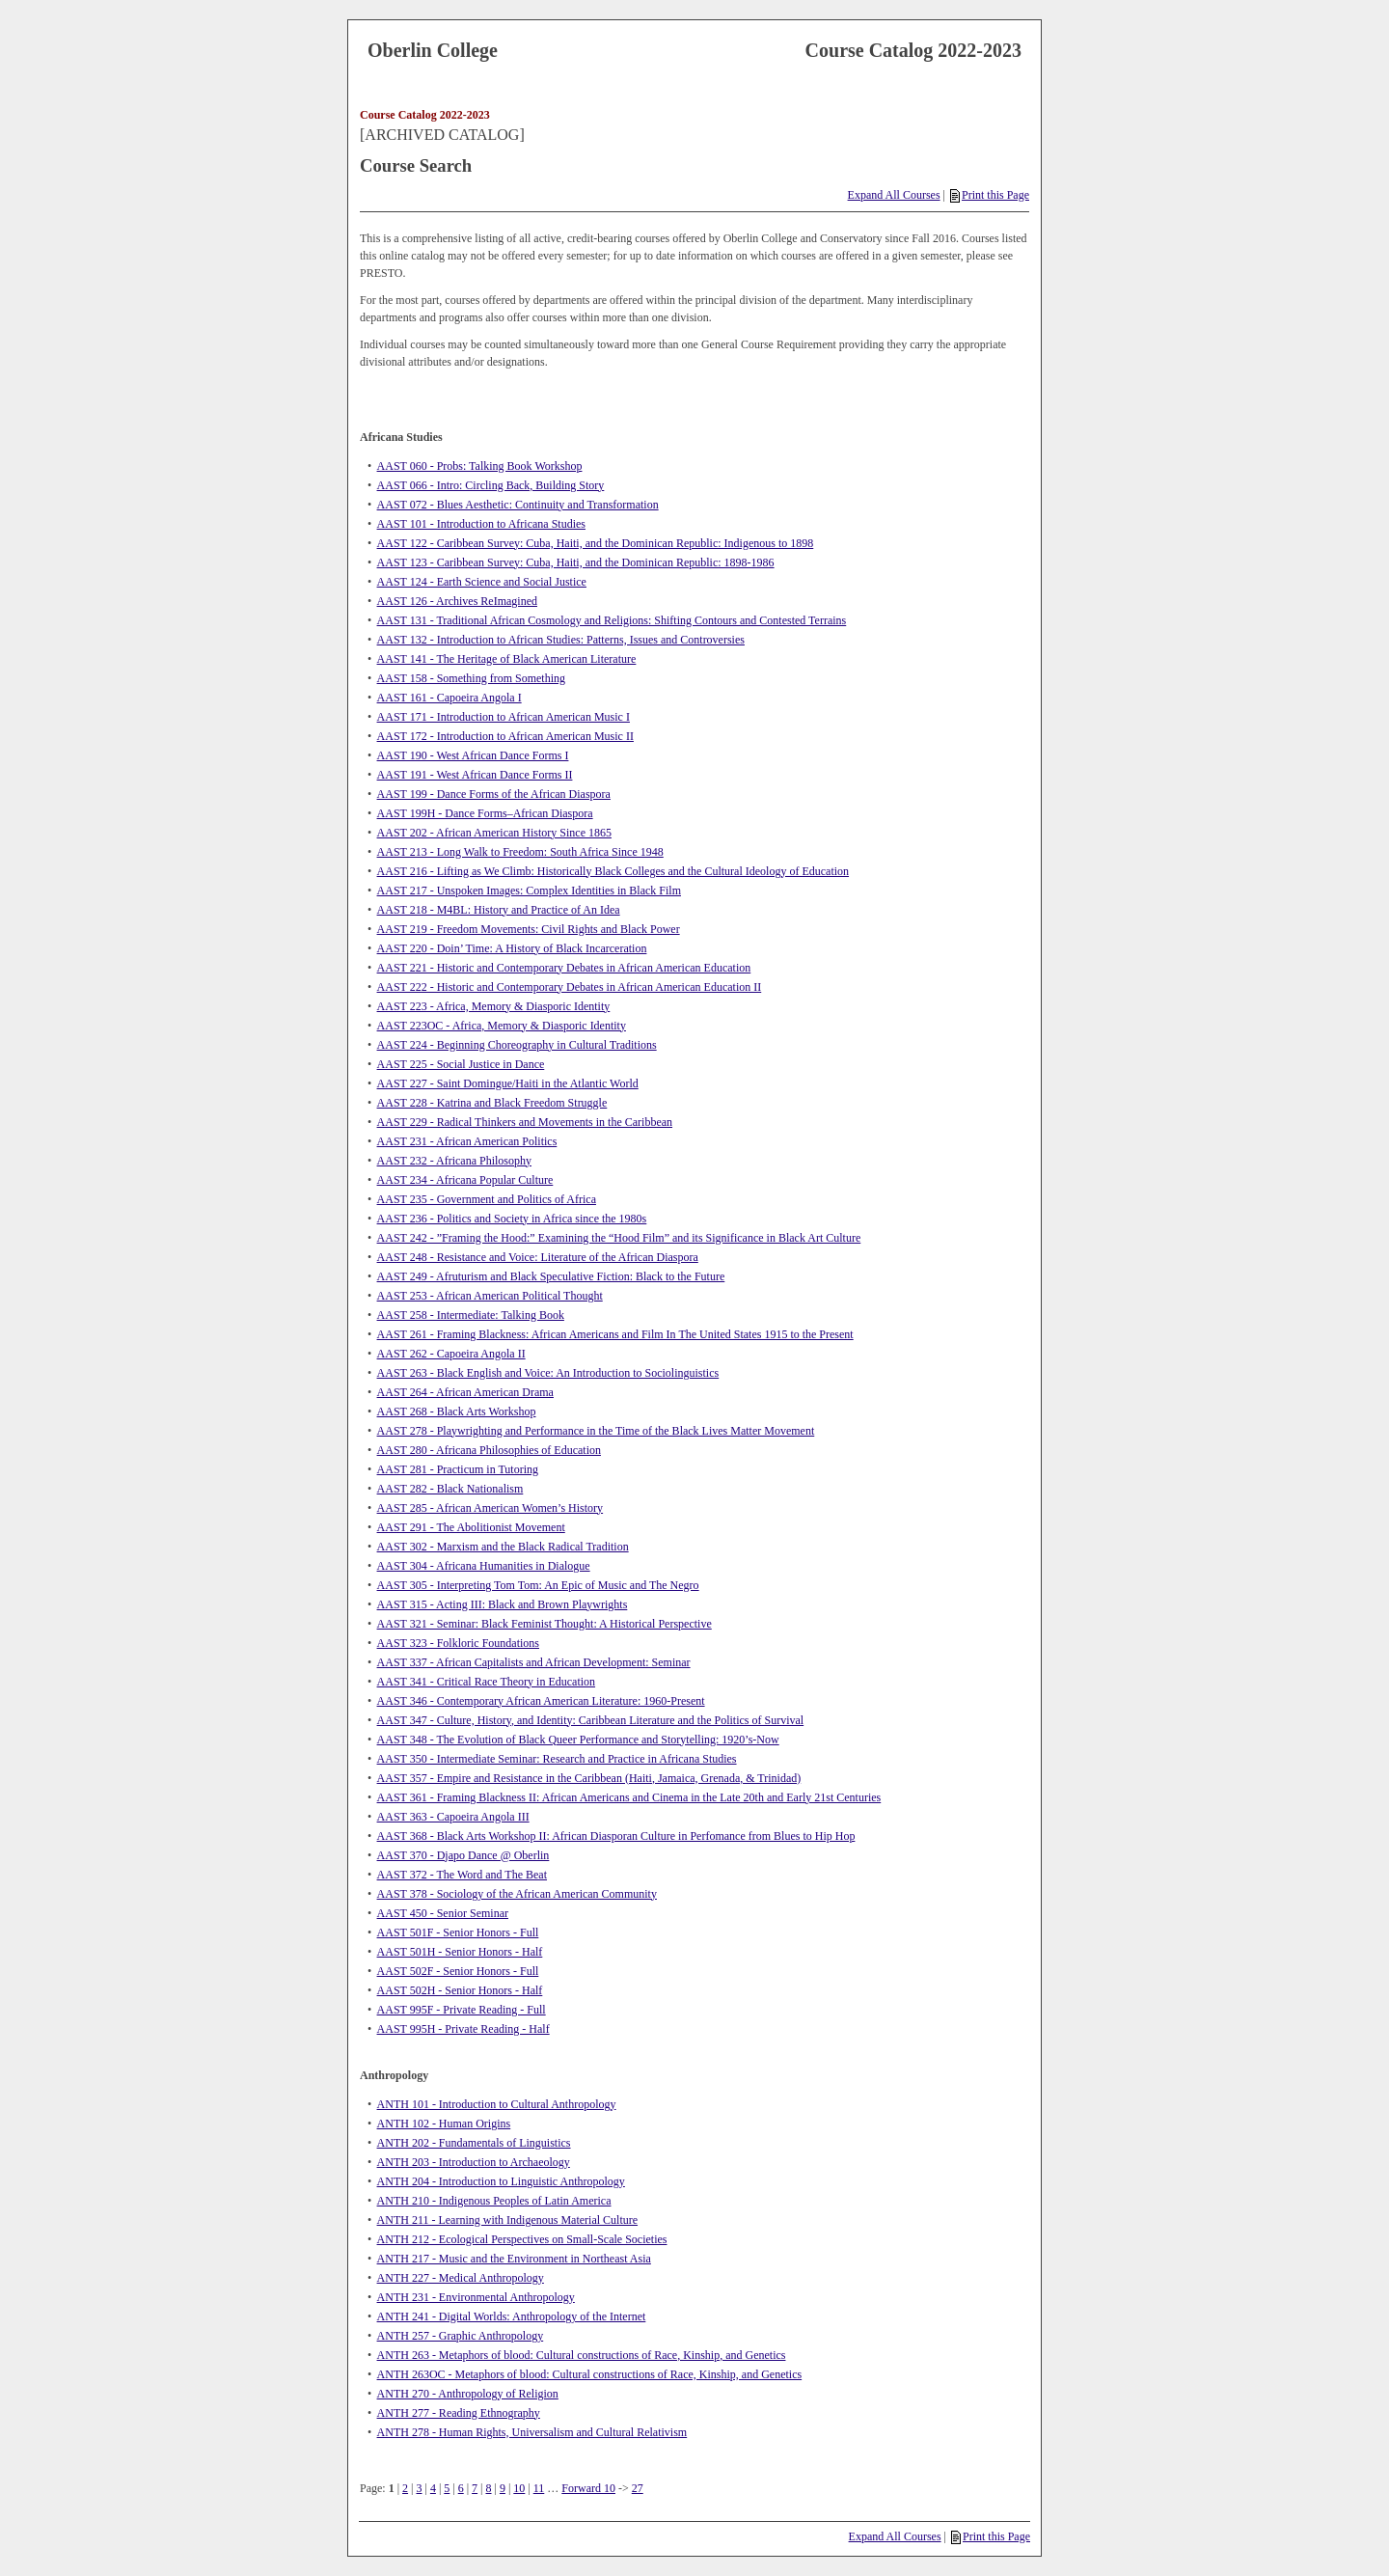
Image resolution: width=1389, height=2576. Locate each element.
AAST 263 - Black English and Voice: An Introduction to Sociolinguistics (548, 1373)
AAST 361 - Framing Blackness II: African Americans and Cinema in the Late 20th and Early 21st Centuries (629, 1797)
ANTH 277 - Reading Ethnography (458, 2413)
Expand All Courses (894, 195)
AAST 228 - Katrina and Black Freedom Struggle (492, 1103)
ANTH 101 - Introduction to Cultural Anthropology (496, 2104)
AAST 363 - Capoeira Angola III (453, 1816)
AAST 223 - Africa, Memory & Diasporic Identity (494, 1006)
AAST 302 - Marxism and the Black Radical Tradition (503, 1546)
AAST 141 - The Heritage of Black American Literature (507, 659)
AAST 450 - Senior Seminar (442, 1913)
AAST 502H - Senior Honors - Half (460, 1990)
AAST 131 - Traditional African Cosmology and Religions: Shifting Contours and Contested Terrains (612, 620)
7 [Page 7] (474, 2488)
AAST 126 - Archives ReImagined (457, 601)
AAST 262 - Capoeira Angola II (451, 1353)
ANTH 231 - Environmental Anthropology (476, 2297)
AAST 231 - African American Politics (467, 1141)
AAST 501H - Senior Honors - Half (460, 1952)
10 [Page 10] (519, 2488)
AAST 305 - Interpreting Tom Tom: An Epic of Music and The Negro (538, 1585)
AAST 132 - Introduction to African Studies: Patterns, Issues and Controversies (561, 639)
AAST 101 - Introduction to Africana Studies (481, 524)
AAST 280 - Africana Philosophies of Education (489, 1450)
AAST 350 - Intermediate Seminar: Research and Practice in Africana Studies (557, 1759)
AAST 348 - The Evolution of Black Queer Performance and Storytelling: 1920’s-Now (578, 1739)
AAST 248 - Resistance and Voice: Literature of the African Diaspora (537, 1257)
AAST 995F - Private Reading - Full (461, 2009)
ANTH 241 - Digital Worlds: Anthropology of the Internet (511, 2316)
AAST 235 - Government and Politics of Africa (486, 1199)
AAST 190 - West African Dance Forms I (473, 755)
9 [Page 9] (502, 2488)
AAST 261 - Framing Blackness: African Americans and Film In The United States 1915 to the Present (615, 1334)
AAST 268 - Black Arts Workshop (456, 1411)
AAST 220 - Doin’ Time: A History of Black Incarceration (512, 948)
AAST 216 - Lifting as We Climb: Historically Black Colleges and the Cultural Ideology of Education (613, 871)
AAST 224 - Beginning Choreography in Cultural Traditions (517, 1045)
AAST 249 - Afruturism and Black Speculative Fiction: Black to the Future (551, 1276)
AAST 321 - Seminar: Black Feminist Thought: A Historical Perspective (544, 1624)
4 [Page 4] (433, 2488)
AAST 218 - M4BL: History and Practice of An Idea (498, 910)
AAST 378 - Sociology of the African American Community (517, 1894)
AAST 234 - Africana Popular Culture (465, 1180)
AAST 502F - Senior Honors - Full (458, 1971)
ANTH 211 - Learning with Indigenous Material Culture (508, 2220)
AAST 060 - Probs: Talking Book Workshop (480, 466)
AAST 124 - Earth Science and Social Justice (481, 582)
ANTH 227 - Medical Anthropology (460, 2278)
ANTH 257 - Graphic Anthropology (460, 2336)
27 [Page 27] (637, 2488)
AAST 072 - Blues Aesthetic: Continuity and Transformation (518, 504)
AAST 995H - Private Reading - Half (463, 2029)
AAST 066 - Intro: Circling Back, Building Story (491, 485)
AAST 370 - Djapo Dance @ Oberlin (463, 1855)
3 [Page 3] (419, 2488)
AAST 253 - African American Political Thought (490, 1295)
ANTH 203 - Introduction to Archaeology (473, 2162)
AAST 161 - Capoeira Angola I (449, 697)
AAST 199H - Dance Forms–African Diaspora (485, 813)
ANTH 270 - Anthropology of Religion (467, 2393)
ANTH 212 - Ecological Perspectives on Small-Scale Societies (522, 2239)
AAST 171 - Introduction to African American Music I (503, 717)
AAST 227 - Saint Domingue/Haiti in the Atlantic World (508, 1083)
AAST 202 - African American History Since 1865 (494, 832)
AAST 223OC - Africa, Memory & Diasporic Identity (501, 1025)
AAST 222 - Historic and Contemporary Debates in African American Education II (569, 987)
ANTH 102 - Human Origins (444, 2123)
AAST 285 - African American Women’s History (490, 1508)
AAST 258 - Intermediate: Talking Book (470, 1315)
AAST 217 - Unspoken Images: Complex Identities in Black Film (529, 890)
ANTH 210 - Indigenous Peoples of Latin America (494, 2200)
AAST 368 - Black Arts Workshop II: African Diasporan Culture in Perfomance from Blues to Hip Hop (616, 1836)
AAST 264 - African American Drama (465, 1392)
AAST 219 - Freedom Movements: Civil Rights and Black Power (528, 929)
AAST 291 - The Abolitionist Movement (471, 1527)
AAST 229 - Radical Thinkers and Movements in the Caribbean (525, 1122)
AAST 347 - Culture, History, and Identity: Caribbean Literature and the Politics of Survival (590, 1720)
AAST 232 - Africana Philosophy (454, 1160)
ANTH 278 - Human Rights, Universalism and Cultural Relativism (532, 2432)
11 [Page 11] (539, 2488)
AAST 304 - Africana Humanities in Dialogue (483, 1566)
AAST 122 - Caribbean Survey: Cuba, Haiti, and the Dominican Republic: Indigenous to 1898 (595, 543)
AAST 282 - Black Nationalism (450, 1488)
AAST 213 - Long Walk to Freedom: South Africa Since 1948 (520, 852)
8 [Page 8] (489, 2488)
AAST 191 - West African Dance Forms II (475, 774)
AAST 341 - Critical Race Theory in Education (486, 1681)
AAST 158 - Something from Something (471, 678)
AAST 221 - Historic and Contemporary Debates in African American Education (564, 967)
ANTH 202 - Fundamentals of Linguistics (474, 2143)
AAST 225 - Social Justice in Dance (461, 1064)
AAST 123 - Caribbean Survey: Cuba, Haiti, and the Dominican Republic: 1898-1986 (576, 562)
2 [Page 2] (405, 2488)
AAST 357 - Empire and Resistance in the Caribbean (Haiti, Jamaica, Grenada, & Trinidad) (589, 1778)
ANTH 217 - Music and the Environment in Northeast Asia (514, 2258)
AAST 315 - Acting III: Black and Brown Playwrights (502, 1604)
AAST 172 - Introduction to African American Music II (505, 736)
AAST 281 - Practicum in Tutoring (457, 1469)
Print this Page (989, 195)
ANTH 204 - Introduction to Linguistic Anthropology (501, 2181)
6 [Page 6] (461, 2488)
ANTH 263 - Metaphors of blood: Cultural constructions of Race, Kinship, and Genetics (581, 2355)
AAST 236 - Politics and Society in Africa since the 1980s (512, 1218)
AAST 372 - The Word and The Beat (462, 1874)
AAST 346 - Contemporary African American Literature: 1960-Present (541, 1701)
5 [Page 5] (446, 2488)
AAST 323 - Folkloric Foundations (458, 1643)
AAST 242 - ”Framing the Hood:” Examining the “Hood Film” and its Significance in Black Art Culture (619, 1238)
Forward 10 (588, 2488)
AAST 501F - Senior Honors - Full (458, 1932)
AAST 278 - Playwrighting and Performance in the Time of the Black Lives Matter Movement (596, 1431)
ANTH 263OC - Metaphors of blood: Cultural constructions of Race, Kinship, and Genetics (590, 2374)
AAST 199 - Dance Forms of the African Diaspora (494, 794)
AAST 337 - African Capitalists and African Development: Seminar (534, 1662)
